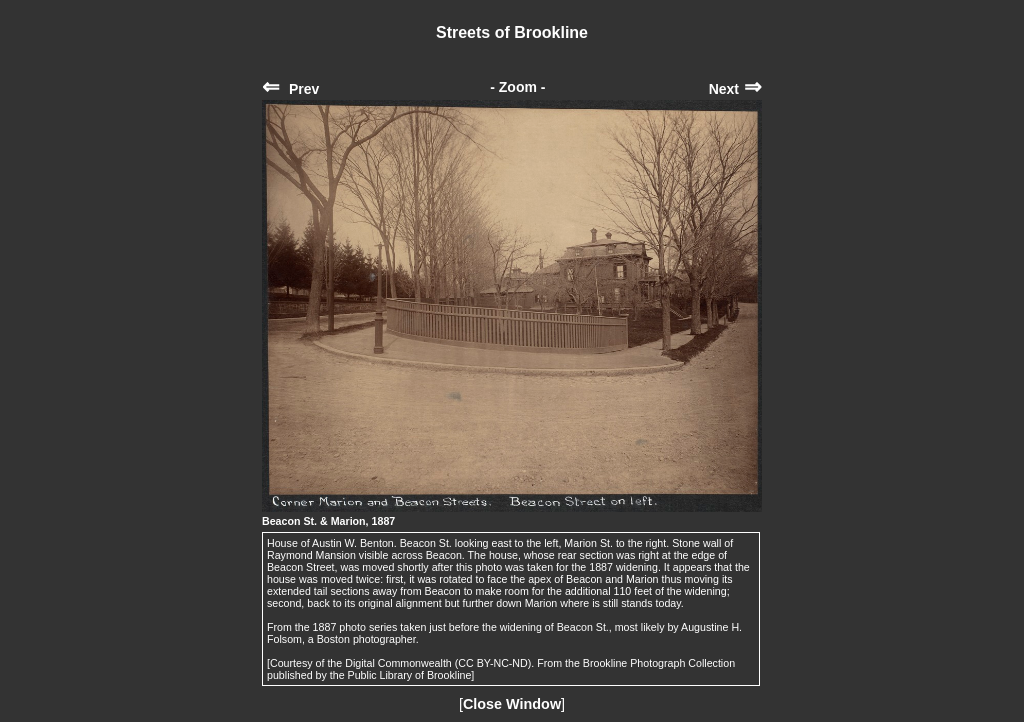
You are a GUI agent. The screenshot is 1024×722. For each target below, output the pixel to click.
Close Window (512, 704)
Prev (290, 89)
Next (735, 89)
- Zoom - (517, 87)
